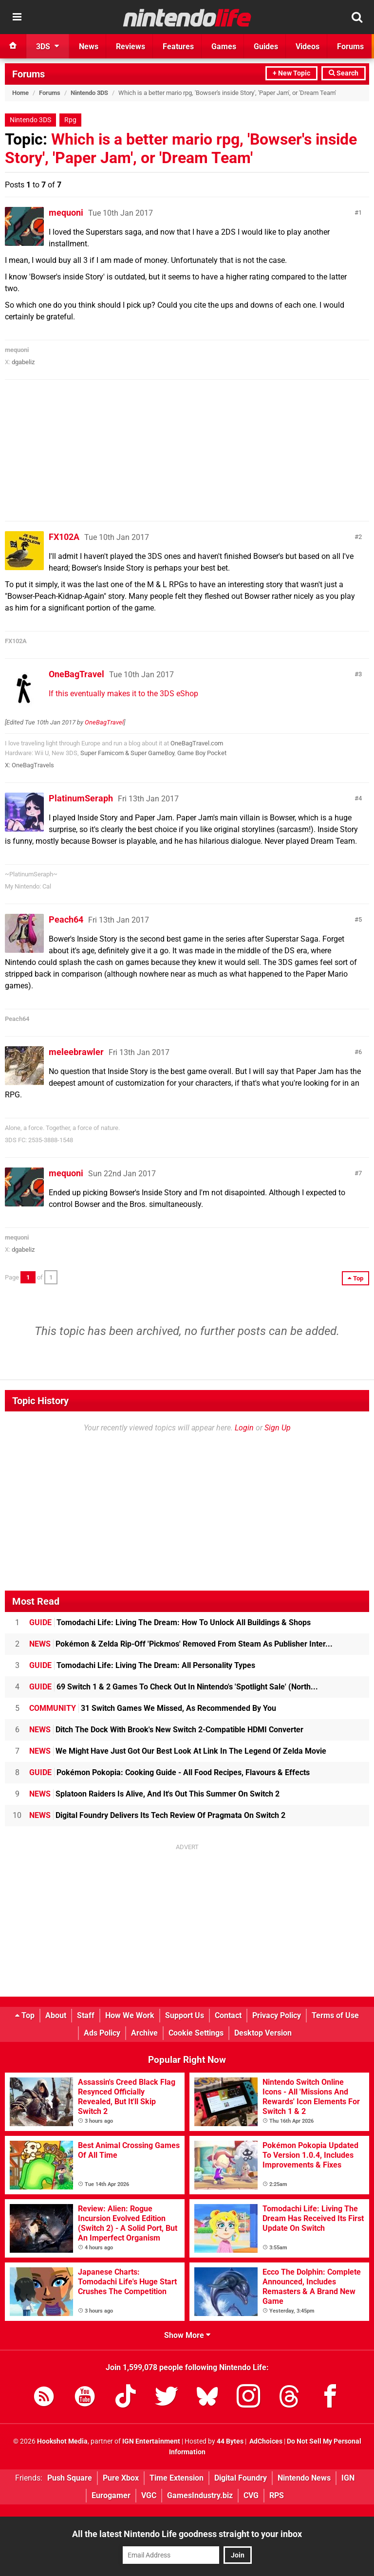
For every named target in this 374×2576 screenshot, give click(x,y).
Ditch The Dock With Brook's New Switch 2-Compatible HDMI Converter (166, 1729)
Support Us (184, 2015)
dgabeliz (23, 362)
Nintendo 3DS (89, 92)
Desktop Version (263, 2033)
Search (343, 73)
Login (244, 1427)
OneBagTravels (33, 765)
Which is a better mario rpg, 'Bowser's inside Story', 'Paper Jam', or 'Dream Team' (181, 148)
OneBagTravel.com (196, 743)
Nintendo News (304, 2478)
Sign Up (277, 1427)
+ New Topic (291, 73)
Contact (228, 2015)
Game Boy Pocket (201, 753)
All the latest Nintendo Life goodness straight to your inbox (187, 2534)
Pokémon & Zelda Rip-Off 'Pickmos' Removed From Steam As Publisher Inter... (181, 1644)
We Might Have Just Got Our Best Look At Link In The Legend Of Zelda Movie (177, 1751)
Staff (85, 2015)
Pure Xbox (121, 2478)
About (55, 2015)
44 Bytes (230, 2441)
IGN (348, 2478)
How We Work (129, 2015)
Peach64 (66, 919)
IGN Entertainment (151, 2441)
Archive (144, 2033)
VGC (148, 2495)
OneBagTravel (76, 674)
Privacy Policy (276, 2015)
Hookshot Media (62, 2441)
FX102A (64, 537)
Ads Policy (102, 2033)
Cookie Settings (196, 2033)
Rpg (70, 120)
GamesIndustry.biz (200, 2495)
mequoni (66, 212)
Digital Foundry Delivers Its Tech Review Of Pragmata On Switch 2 (157, 1815)
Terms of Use (335, 2015)
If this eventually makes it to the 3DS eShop (123, 693)
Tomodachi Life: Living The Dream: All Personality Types (142, 1665)
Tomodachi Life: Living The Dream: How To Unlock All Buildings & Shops (170, 1622)
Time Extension (177, 2478)
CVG (251, 2495)
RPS (276, 2495)
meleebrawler (76, 1052)
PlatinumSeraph (81, 798)
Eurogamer (111, 2495)
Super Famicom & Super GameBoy (127, 753)
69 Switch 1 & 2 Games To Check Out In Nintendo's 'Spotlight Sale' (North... (173, 1686)
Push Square (69, 2478)
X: (8, 765)
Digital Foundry (240, 2478)
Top (25, 2015)
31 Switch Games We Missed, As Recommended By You (152, 1708)
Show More (187, 2335)
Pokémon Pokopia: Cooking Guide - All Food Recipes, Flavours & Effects (169, 1772)
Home (20, 92)
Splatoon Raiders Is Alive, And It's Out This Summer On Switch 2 (154, 1793)
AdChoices (265, 2441)
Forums (28, 74)
